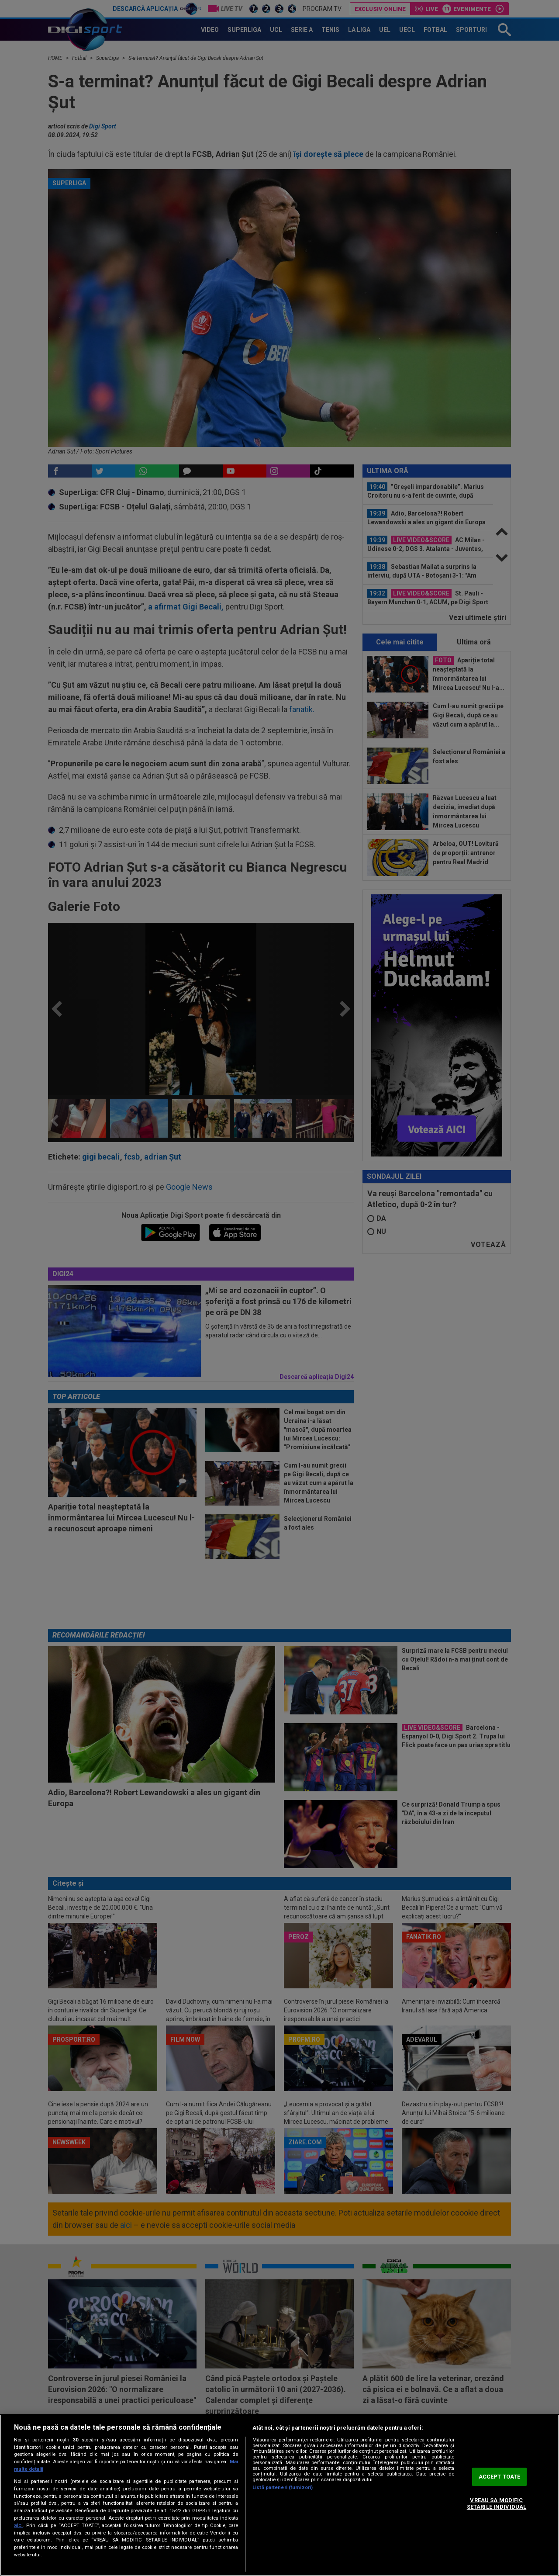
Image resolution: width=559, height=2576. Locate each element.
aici (18, 2525)
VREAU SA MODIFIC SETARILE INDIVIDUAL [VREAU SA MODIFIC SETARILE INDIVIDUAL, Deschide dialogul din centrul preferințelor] (496, 2503)
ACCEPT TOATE (500, 2476)
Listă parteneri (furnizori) (282, 2487)
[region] (279, 2495)
